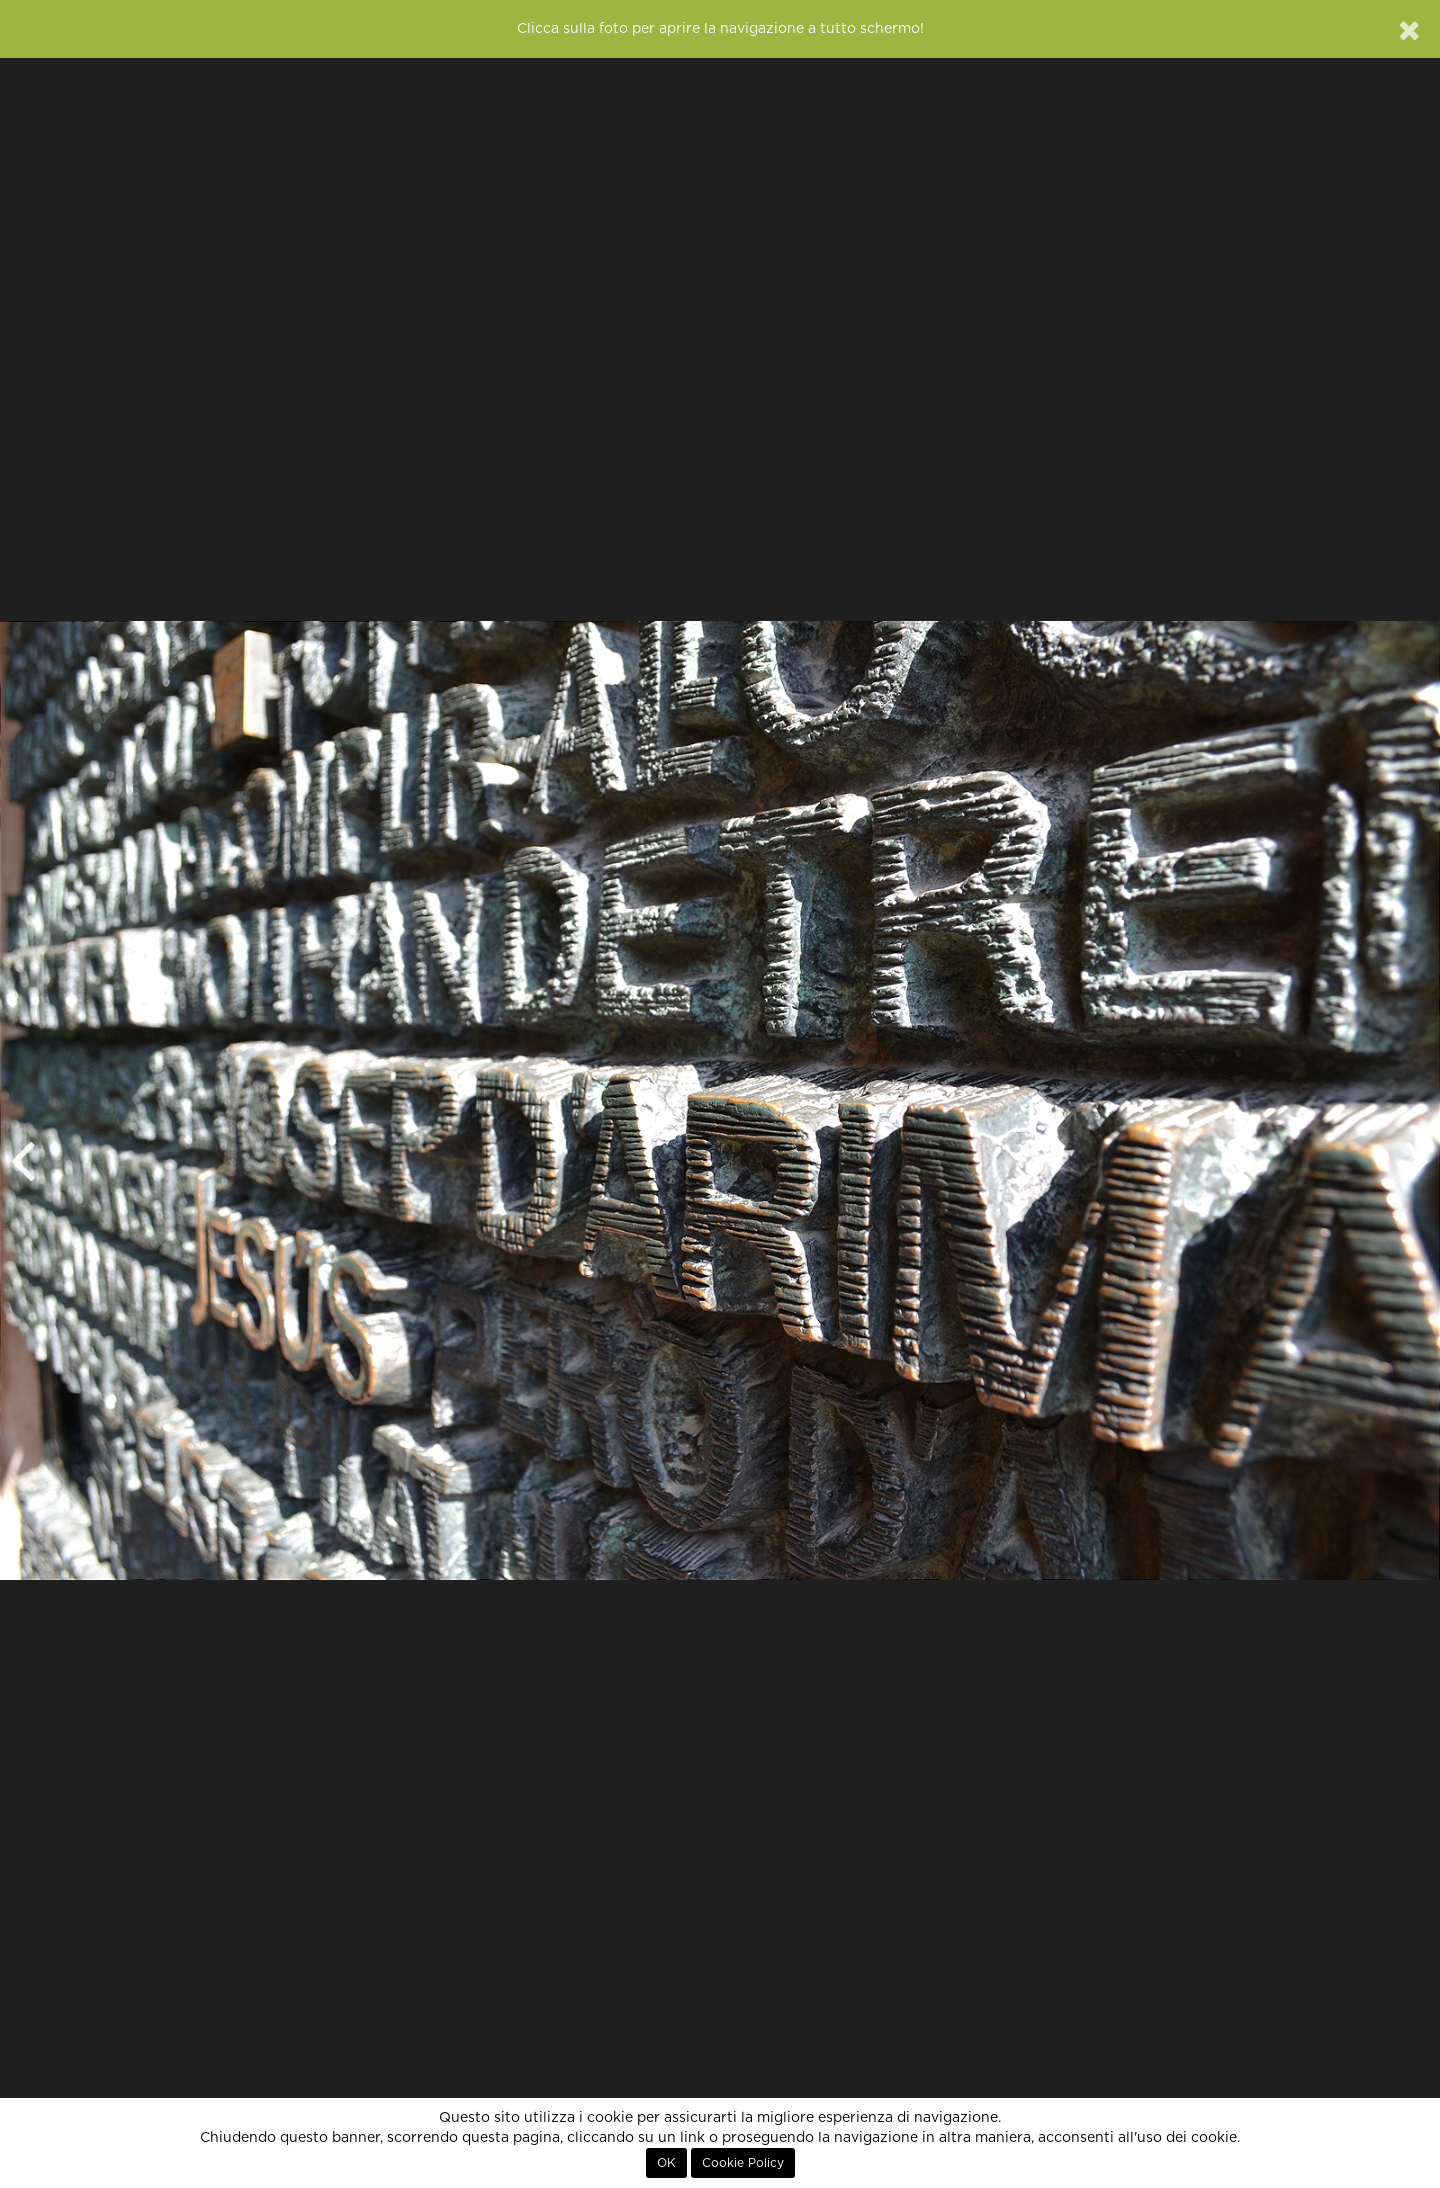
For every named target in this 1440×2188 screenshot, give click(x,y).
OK (666, 2163)
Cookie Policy (743, 2163)
